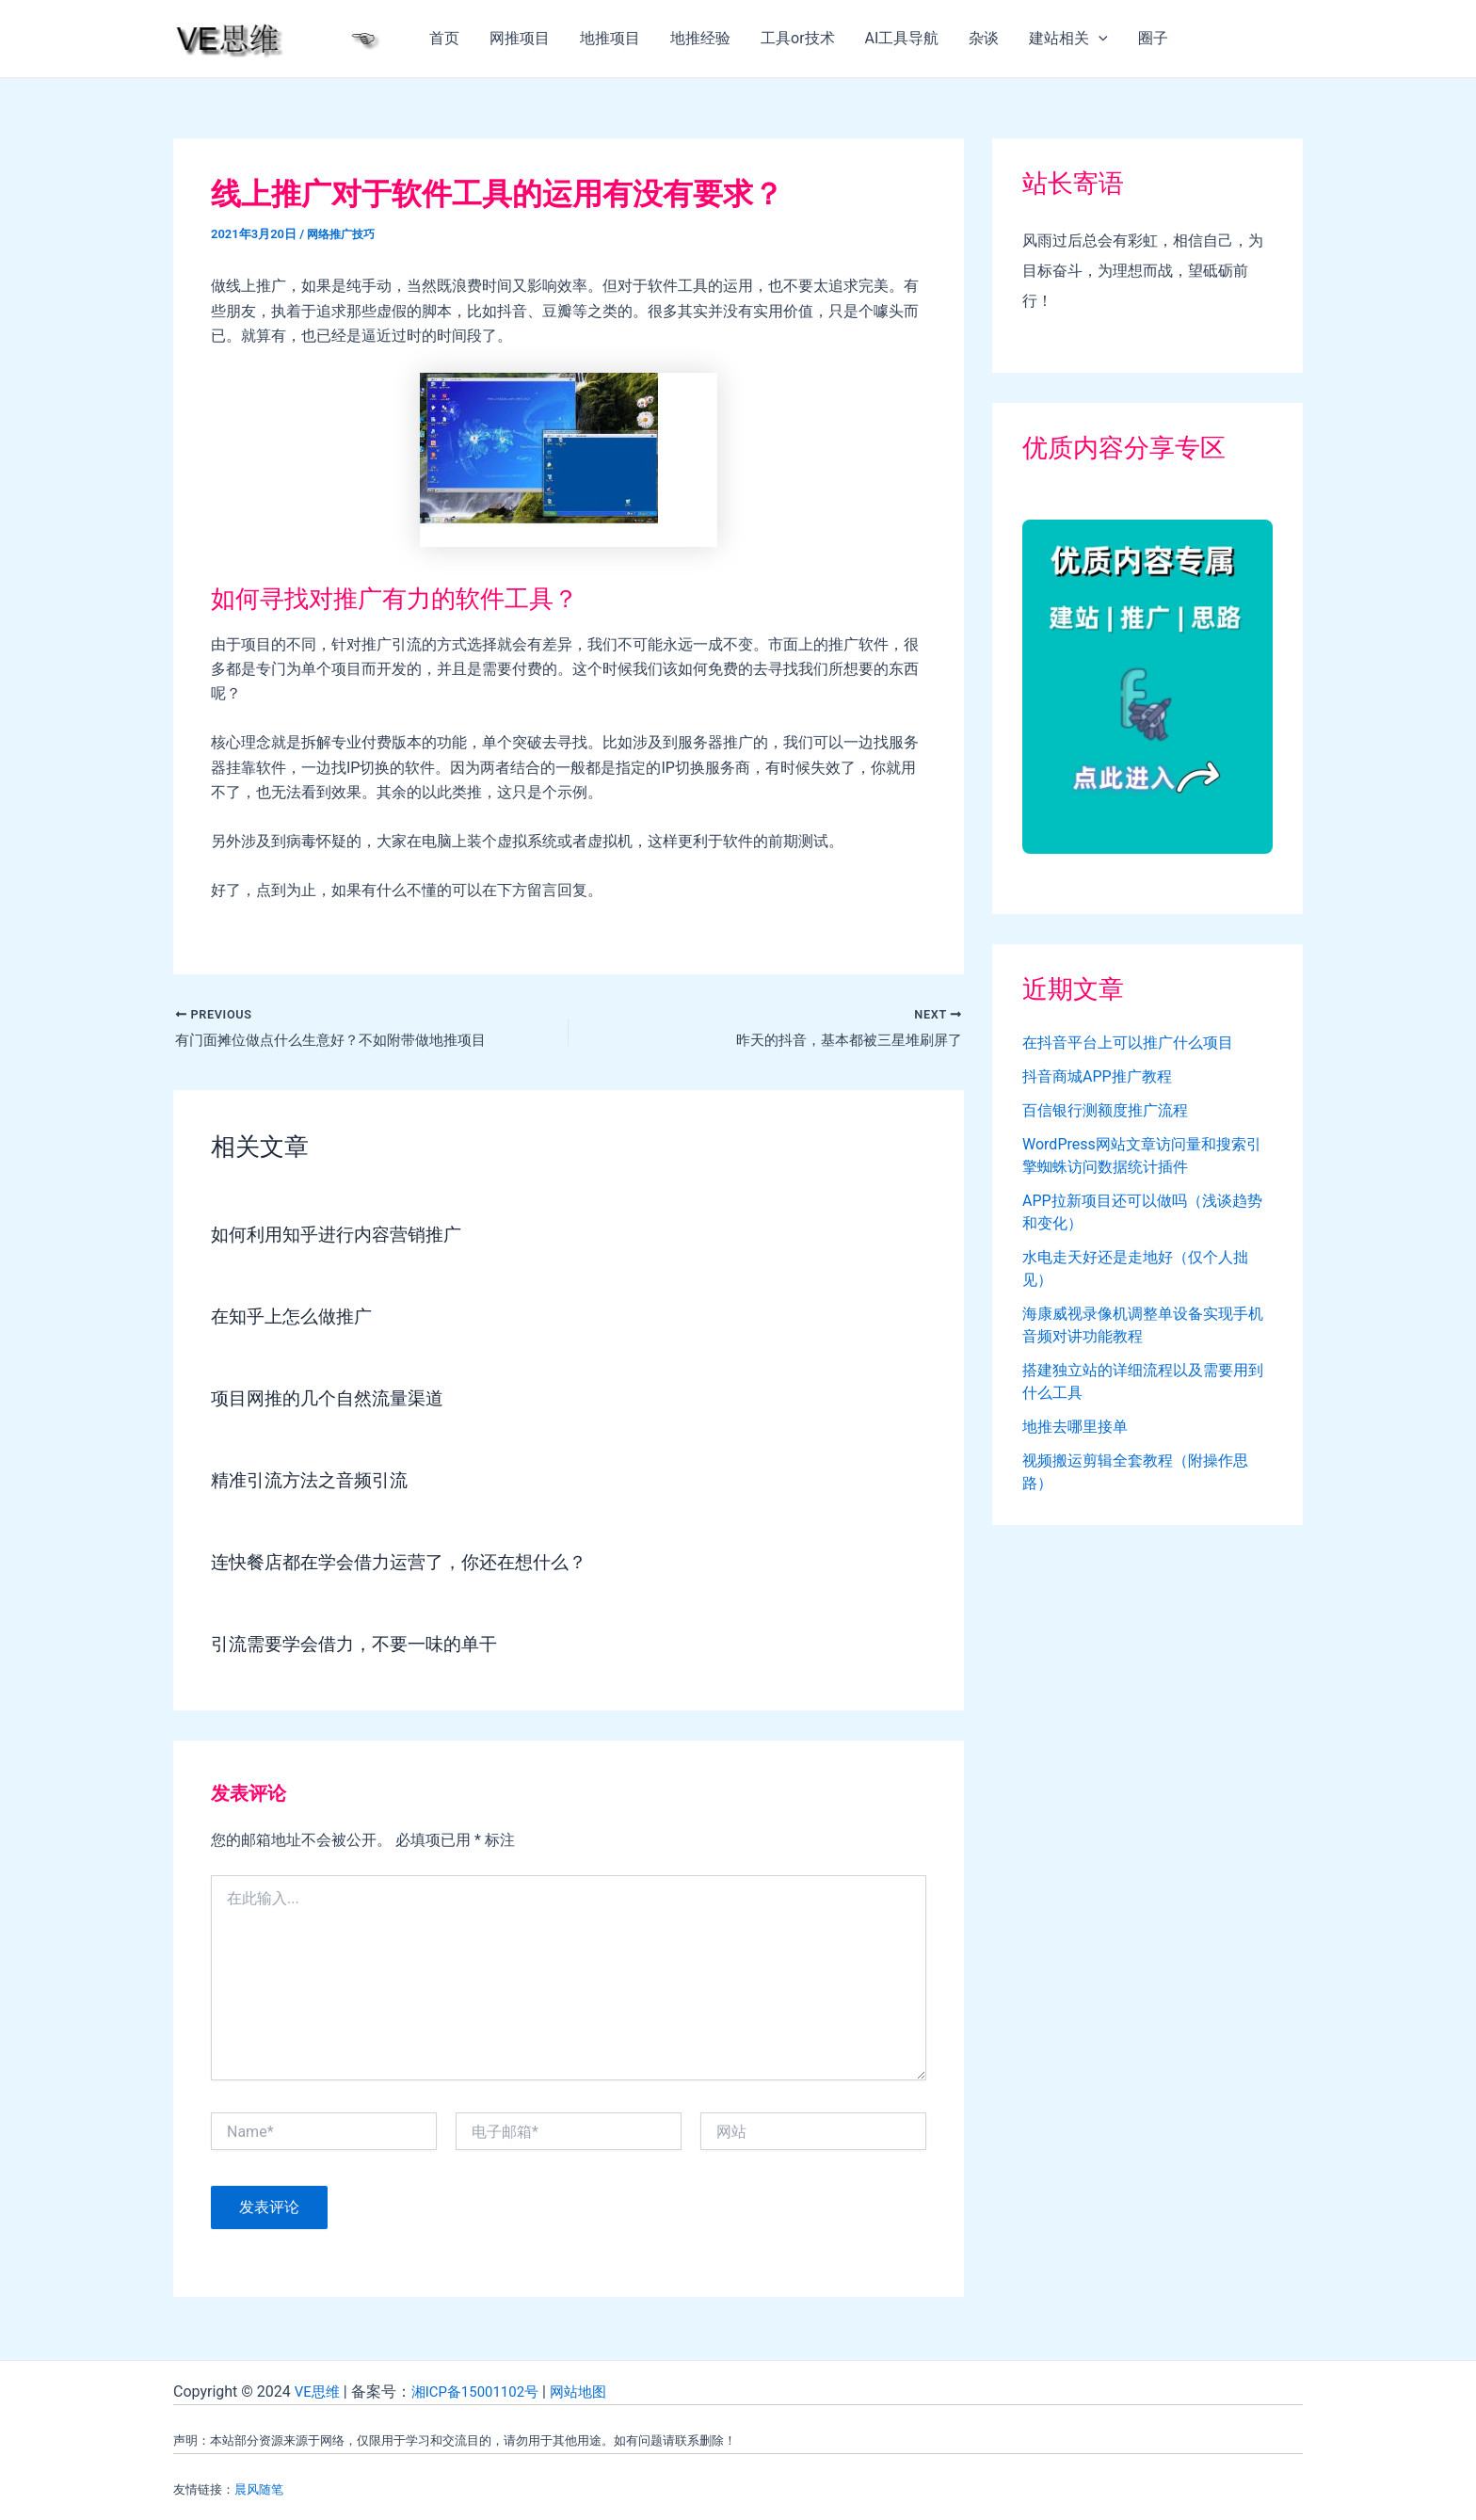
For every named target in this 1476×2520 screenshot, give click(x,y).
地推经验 (700, 38)
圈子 (1153, 38)
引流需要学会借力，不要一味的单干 (361, 1645)
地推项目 (610, 38)
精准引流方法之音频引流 (314, 1481)
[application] (1098, 38)
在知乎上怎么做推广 (295, 1318)
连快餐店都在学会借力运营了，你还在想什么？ (408, 1563)
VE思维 (319, 2391)
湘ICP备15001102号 (482, 2391)
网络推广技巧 (343, 234)
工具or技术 (798, 38)
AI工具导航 (902, 38)
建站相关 (1068, 38)
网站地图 (592, 2391)
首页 (444, 38)
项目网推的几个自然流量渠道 (333, 1399)
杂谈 (984, 38)
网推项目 (519, 38)
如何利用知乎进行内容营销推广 (342, 1236)
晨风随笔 (258, 2489)
